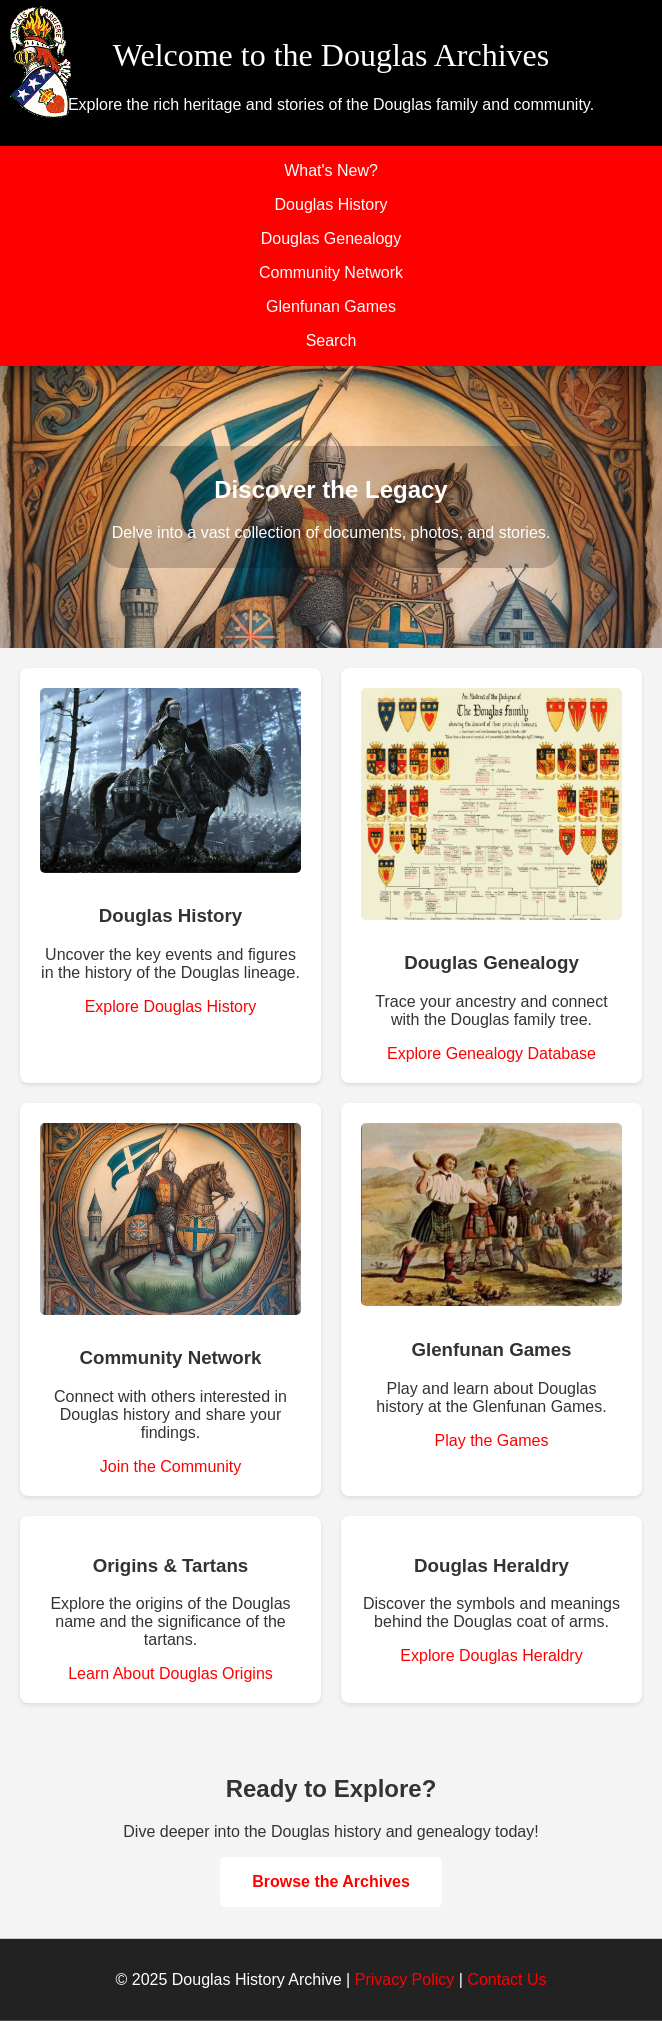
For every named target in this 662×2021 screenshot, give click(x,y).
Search (331, 340)
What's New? (331, 170)
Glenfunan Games (331, 306)
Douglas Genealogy (331, 238)
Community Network (331, 272)
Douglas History (331, 204)
